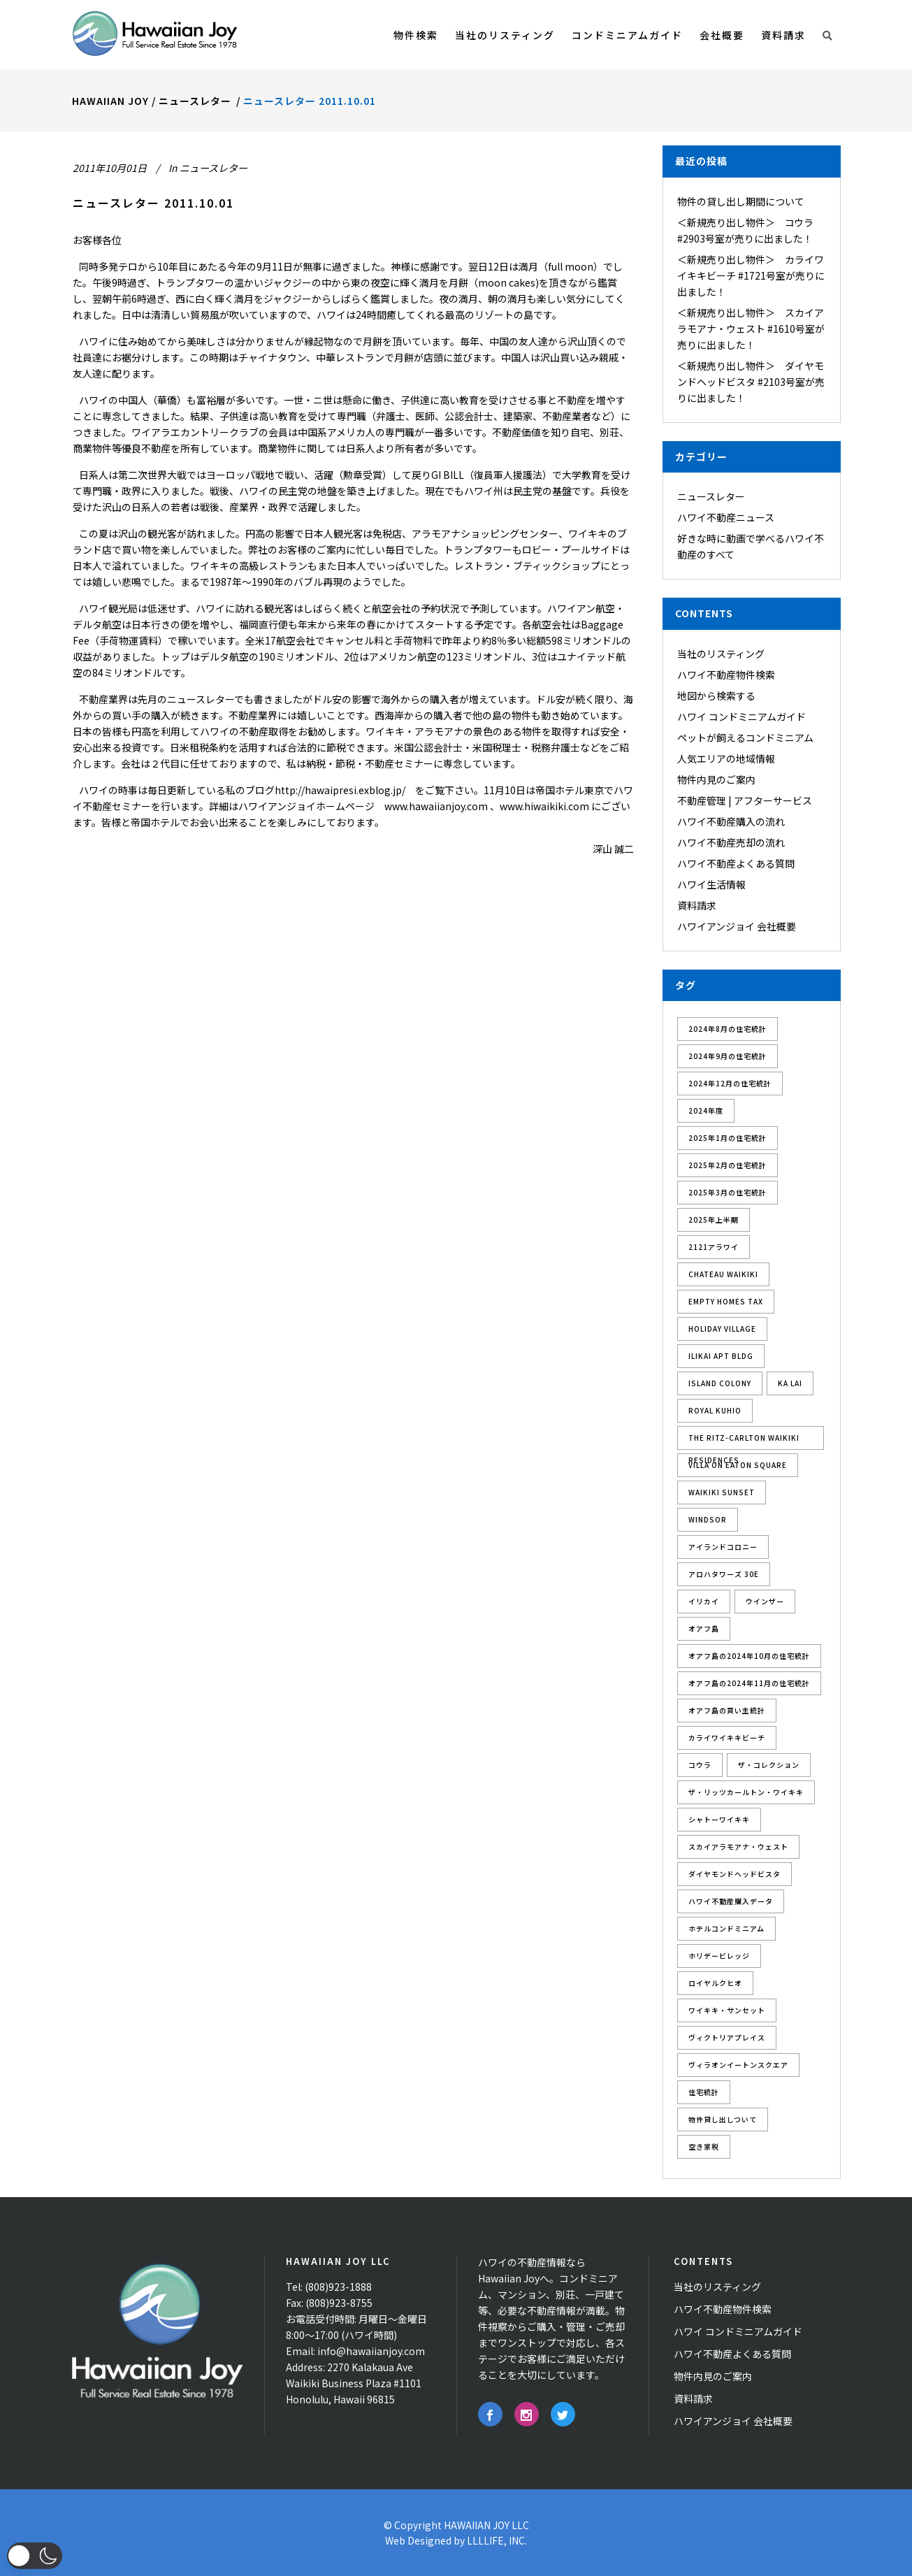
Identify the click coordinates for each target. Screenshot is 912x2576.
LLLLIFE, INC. (497, 2540)
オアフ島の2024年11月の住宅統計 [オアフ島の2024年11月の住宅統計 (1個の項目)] (749, 1683)
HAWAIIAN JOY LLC (486, 2525)
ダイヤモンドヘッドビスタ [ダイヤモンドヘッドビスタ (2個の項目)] (734, 1874)
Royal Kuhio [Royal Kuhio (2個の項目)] (714, 1410)
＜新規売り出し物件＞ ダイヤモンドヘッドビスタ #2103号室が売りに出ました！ (751, 382)
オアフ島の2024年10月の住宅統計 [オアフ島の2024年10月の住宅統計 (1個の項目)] (749, 1655)
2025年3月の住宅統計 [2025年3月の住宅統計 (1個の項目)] (727, 1192)
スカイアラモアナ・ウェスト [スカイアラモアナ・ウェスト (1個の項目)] (738, 1846)
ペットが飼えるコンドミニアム (745, 737)
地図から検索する (716, 696)
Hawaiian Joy (110, 101)
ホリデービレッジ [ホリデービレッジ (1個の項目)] (719, 1955)
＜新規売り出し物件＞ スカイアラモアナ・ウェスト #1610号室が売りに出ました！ (751, 328)
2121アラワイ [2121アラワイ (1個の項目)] (713, 1247)
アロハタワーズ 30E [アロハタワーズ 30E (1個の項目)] (723, 1574)
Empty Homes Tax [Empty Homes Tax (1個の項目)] (725, 1301)
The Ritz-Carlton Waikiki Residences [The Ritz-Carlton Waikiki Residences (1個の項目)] (743, 1441)
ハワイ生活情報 (711, 884)
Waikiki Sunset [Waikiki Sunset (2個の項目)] (721, 1492)
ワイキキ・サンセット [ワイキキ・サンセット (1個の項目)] (726, 2010)
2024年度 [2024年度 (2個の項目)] (705, 1110)
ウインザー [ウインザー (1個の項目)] (765, 1601)
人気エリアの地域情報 (726, 758)
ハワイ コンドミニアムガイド (741, 717)
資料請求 (696, 905)
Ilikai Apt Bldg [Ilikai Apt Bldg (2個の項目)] (720, 1356)
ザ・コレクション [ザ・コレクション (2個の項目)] (768, 1765)
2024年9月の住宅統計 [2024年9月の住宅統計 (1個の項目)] (727, 1056)
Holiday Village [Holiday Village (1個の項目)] (722, 1328)
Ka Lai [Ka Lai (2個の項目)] (790, 1383)
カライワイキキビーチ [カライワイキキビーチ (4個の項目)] (726, 1737)
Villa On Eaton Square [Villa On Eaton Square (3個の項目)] (737, 1465)
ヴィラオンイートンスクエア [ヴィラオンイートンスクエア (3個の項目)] (738, 2064)
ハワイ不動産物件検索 (726, 675)
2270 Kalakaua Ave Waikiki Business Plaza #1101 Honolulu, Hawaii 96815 (353, 2383)
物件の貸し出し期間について (740, 201)
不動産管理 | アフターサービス (744, 800)
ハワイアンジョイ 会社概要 (736, 926)
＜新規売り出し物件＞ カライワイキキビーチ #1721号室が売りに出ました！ (751, 275)
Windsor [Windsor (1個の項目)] (707, 1519)
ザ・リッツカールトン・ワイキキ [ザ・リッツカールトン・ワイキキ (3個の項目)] (746, 1792)
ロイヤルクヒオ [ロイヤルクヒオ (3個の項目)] (715, 1983)
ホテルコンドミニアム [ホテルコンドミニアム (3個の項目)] (726, 1928)
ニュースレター (195, 101)
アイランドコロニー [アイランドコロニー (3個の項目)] (723, 1546)
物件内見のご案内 (716, 779)
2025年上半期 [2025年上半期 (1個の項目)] (713, 1219)
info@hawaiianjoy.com (371, 2351)
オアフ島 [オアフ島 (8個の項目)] (703, 1628)
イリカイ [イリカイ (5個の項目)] (703, 1601)
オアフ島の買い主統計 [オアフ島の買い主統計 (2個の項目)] (726, 1710)
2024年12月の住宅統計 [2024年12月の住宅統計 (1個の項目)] (730, 1083)
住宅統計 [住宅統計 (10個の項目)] (703, 2092)
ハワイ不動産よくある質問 (736, 863)
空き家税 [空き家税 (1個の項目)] (703, 2146)
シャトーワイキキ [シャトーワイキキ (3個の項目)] (719, 1819)
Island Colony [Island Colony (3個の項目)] (719, 1383)
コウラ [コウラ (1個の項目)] (699, 1765)
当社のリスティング (721, 654)
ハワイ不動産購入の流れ (731, 821)
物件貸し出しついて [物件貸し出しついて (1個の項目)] (722, 2119)
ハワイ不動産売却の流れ (731, 842)
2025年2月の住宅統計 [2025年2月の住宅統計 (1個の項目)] (727, 1165)
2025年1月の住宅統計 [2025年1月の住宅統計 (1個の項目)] (727, 1137)
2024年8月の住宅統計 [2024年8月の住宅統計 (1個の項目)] (727, 1028)
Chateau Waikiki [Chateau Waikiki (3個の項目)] (723, 1274)
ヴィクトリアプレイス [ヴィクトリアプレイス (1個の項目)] (726, 2037)
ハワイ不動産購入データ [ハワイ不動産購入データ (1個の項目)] (730, 1901)
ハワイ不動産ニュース (725, 517)
